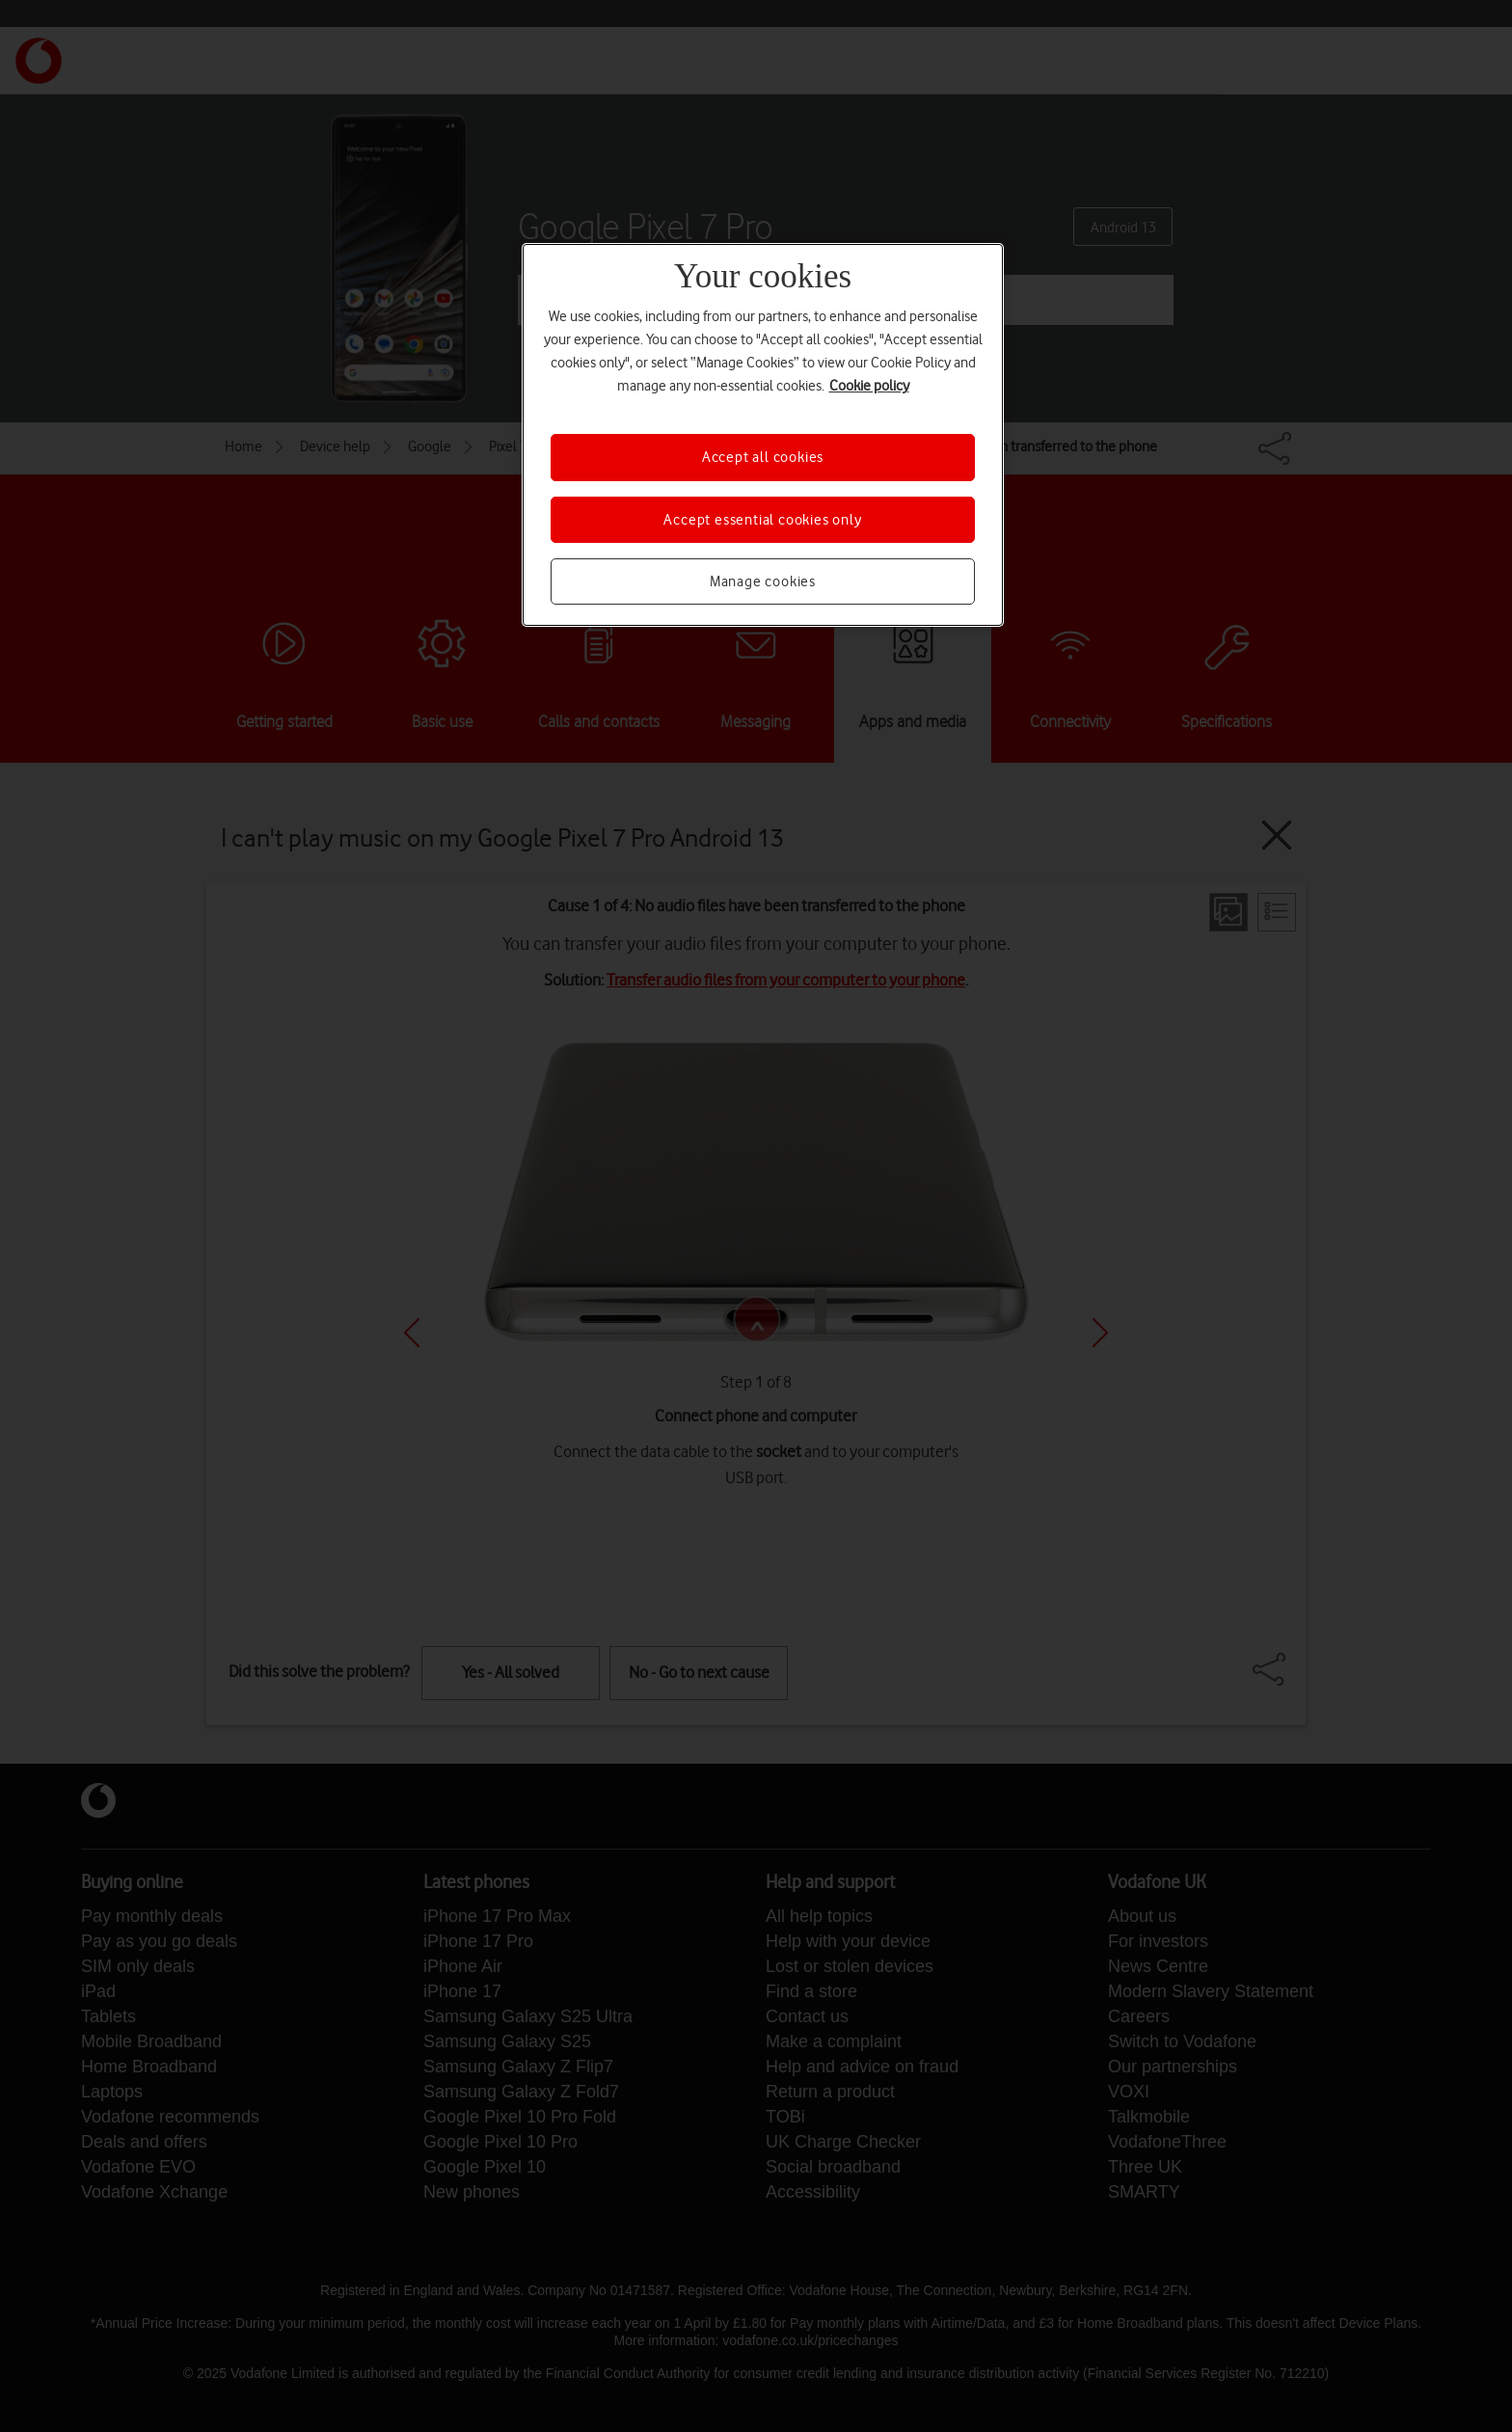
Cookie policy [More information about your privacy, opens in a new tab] (869, 385)
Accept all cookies (763, 457)
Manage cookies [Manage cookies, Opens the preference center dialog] (763, 581)
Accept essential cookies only (762, 519)
